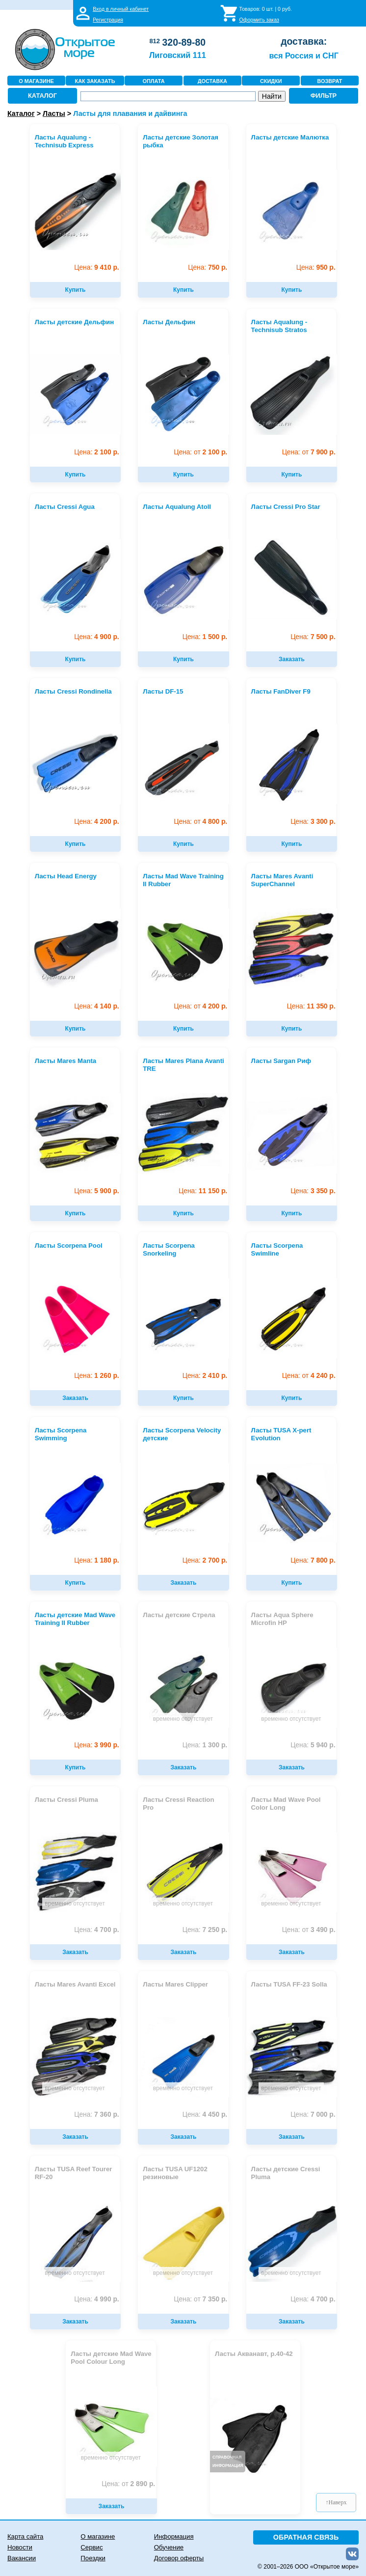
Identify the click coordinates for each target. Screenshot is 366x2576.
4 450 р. (205, 2114)
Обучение (168, 2547)
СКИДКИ (271, 81)
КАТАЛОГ (42, 95)
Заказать (292, 659)
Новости (19, 2547)
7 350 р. (200, 2299)
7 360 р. (96, 2114)
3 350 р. (312, 1191)
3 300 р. (312, 821)
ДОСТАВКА (212, 81)
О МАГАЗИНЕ (36, 81)
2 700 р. (205, 1560)
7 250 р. (205, 1929)
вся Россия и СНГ (303, 55)
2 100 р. (96, 452)
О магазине (97, 2536)
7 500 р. (312, 637)
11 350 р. (311, 1006)
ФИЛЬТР (324, 95)
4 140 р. (96, 1006)
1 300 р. (205, 1745)
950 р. (316, 267)
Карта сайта (25, 2536)
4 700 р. (96, 1929)
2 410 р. (205, 1375)
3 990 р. (96, 1745)
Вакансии (21, 2558)
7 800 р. (312, 1560)
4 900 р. (96, 637)
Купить (75, 289)
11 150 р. (203, 1191)
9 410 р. (96, 267)
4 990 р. (96, 2299)
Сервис (91, 2547)
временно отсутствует (183, 1718)
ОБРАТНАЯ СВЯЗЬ (306, 2537)
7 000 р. (312, 2114)
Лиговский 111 (177, 55)
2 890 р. (128, 2484)
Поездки (92, 2558)
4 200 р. (96, 821)
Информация (174, 2536)
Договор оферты (179, 2558)
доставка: (304, 41)
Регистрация (108, 20)
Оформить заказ (259, 20)
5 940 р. (312, 1745)
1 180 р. (96, 1560)
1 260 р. (96, 1375)
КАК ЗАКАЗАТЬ (95, 81)
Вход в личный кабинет (121, 9)
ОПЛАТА (154, 81)
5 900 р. (96, 1191)
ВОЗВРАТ (329, 81)
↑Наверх (336, 2502)
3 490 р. (309, 1929)
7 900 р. (309, 452)
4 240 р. (309, 1375)
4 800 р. (200, 821)
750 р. (207, 267)
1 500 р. (205, 637)
